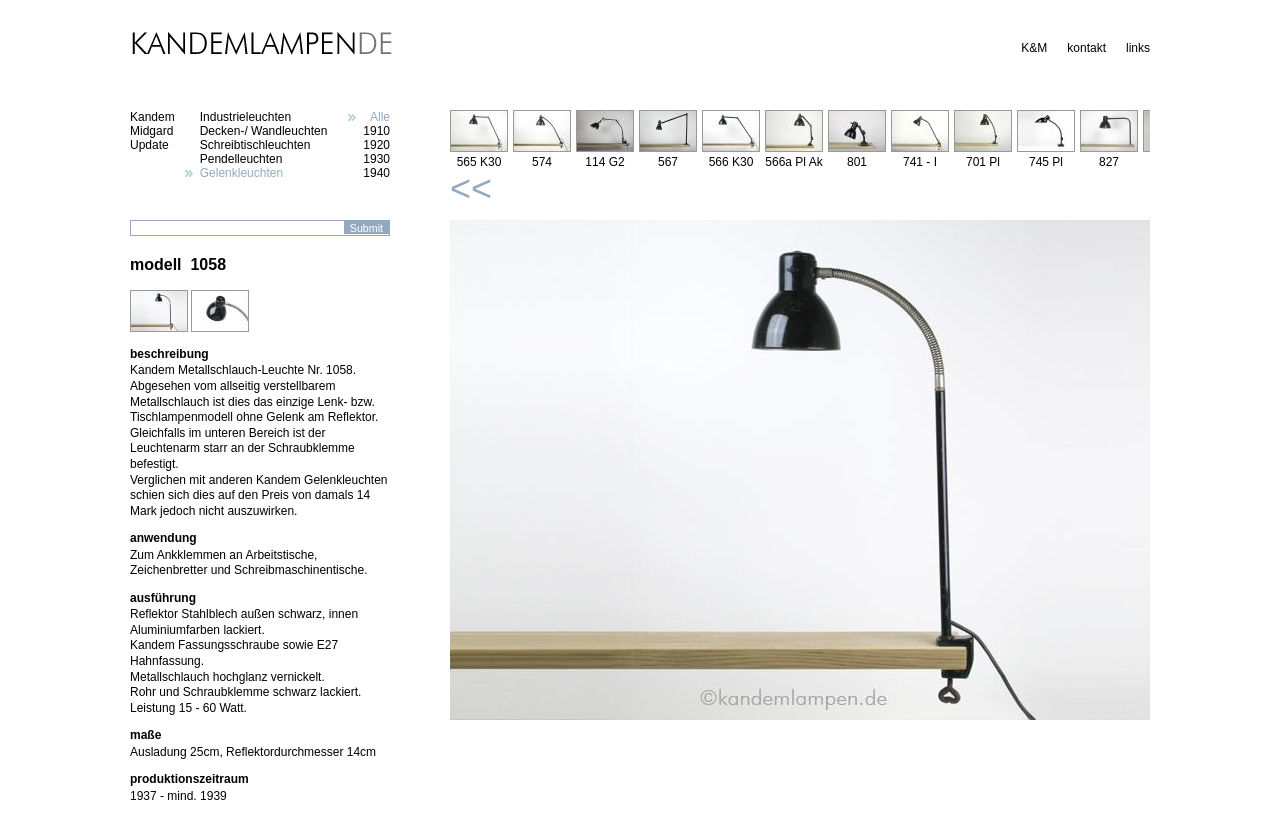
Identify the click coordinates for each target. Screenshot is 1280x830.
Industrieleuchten (245, 117)
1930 (376, 159)
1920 (376, 145)
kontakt (1086, 48)
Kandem (152, 117)
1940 (376, 173)
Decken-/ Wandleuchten (264, 131)
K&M (1034, 48)
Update (149, 145)
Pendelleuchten (241, 159)
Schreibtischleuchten (255, 145)
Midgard (151, 131)
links (1138, 48)
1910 (376, 131)
